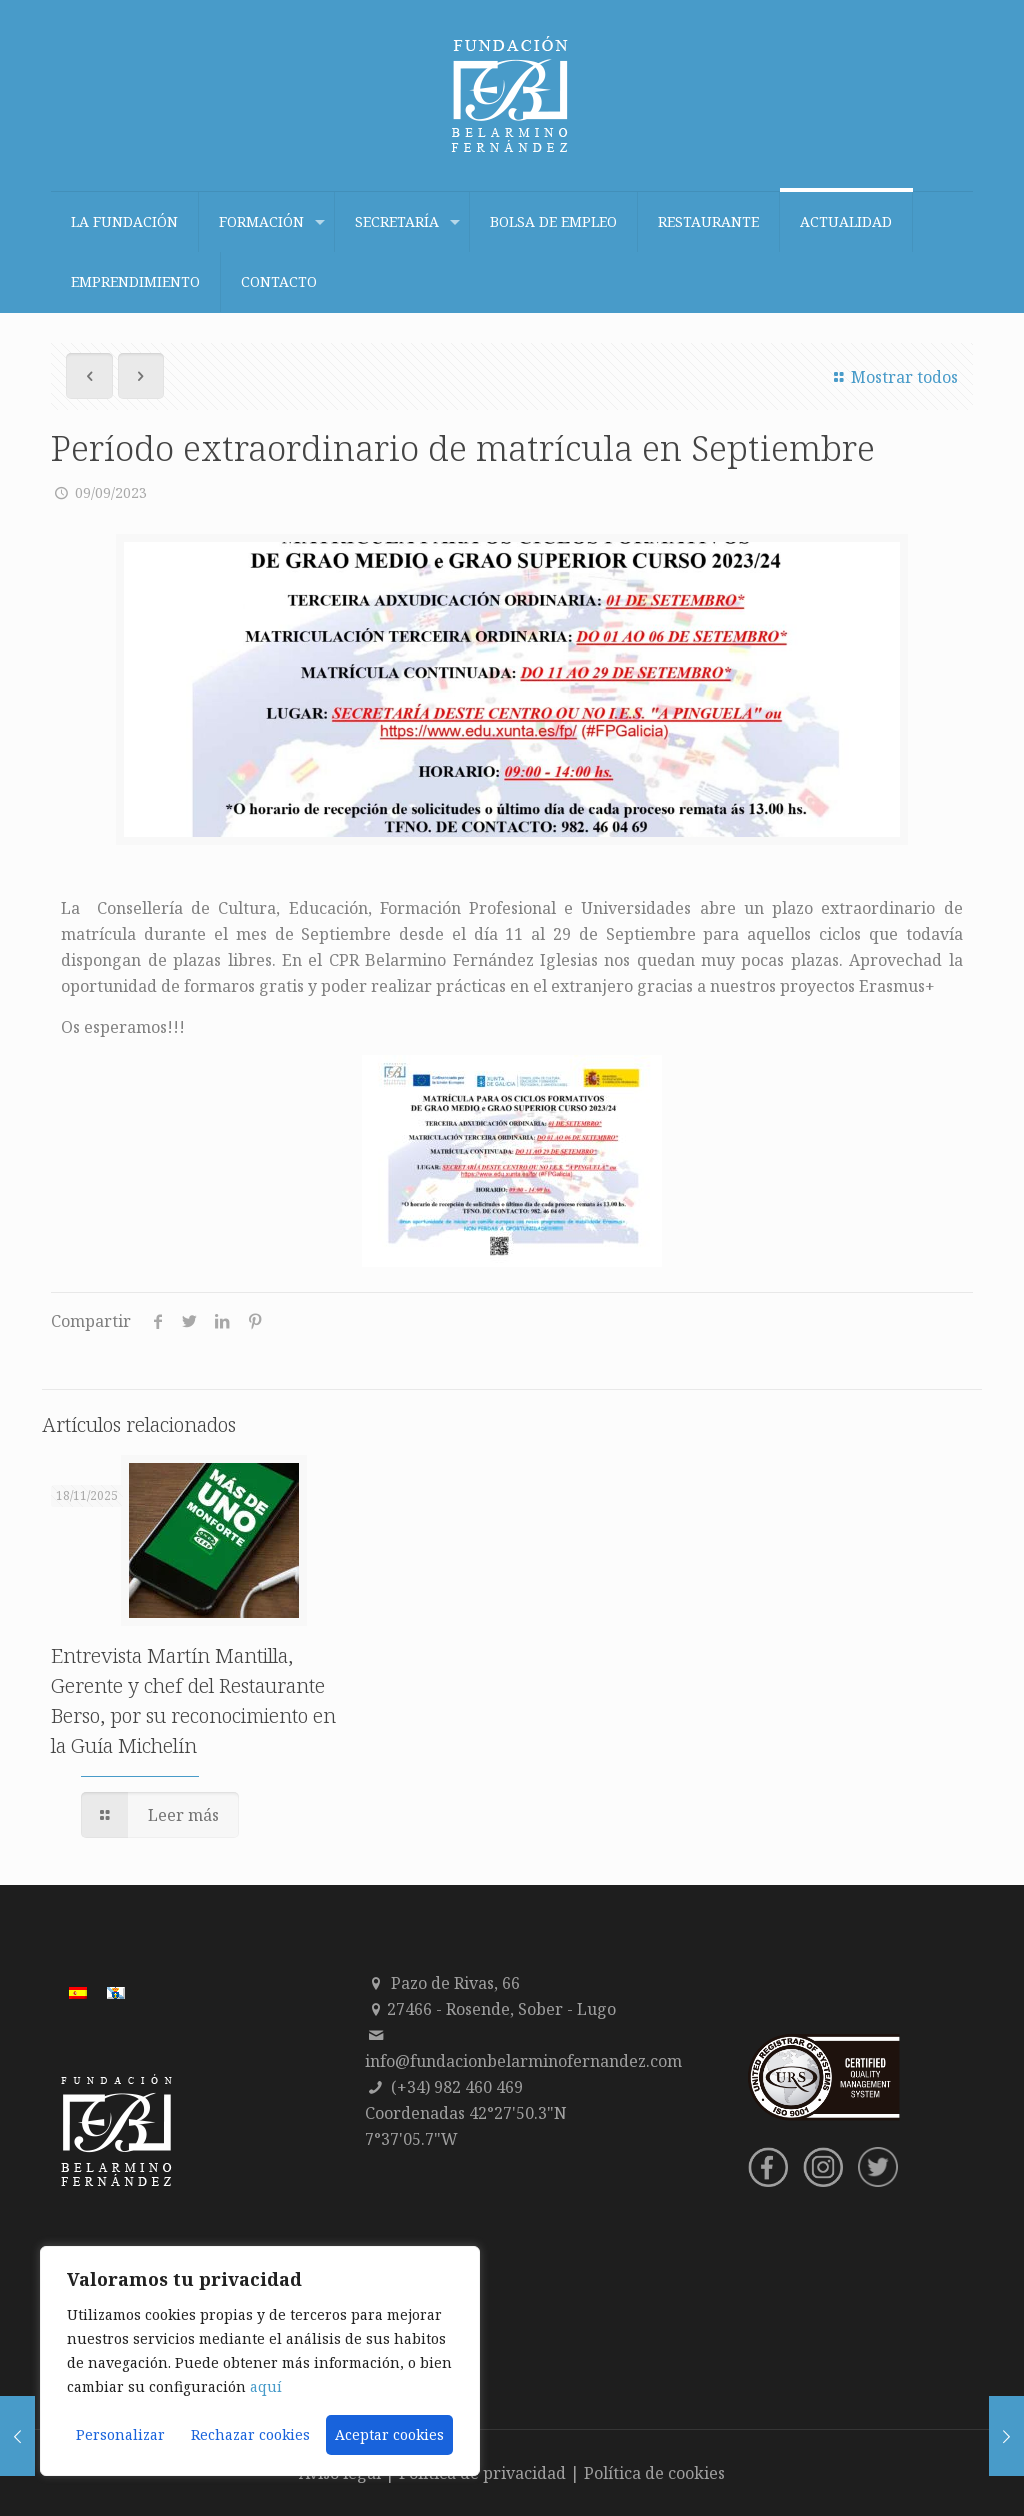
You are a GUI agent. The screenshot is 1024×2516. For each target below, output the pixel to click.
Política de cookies (654, 2473)
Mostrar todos (892, 377)
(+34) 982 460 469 (457, 2087)
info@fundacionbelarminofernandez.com (523, 2061)
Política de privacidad (482, 2473)
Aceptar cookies (389, 2434)
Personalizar (120, 2434)
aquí (266, 2386)
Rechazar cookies (250, 2434)
